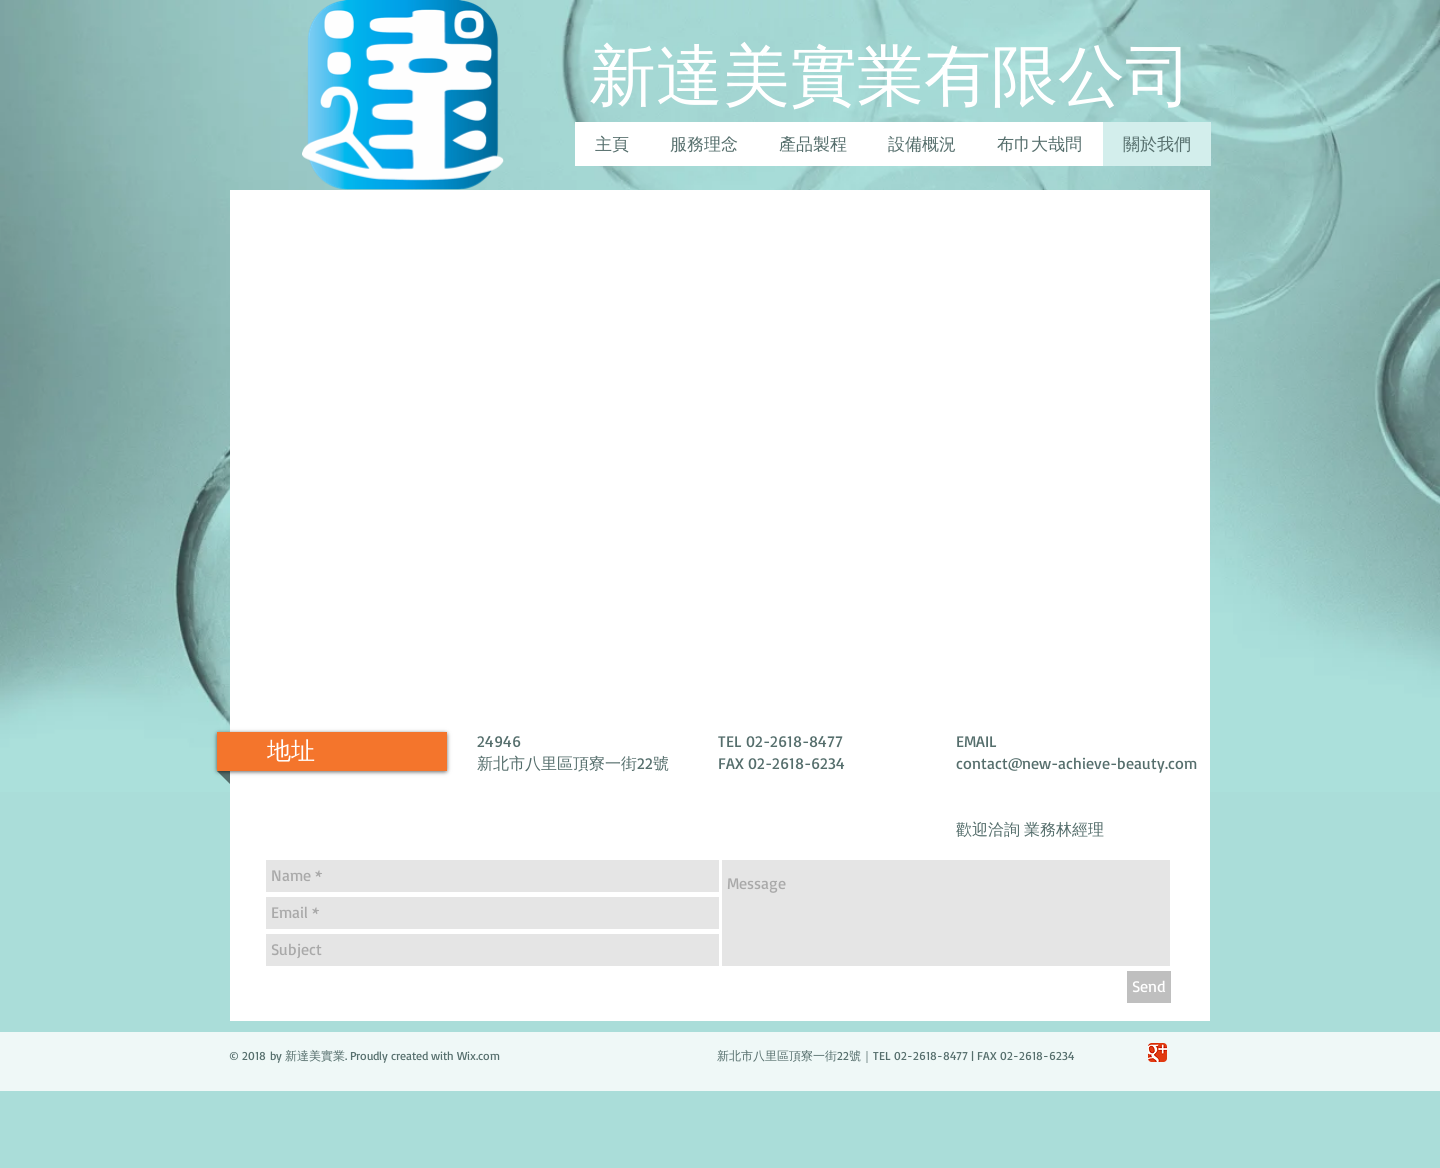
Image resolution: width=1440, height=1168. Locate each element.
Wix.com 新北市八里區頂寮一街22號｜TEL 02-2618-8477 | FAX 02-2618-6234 (765, 1055)
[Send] (1149, 987)
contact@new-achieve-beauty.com (1076, 763)
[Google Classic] (1157, 1052)
